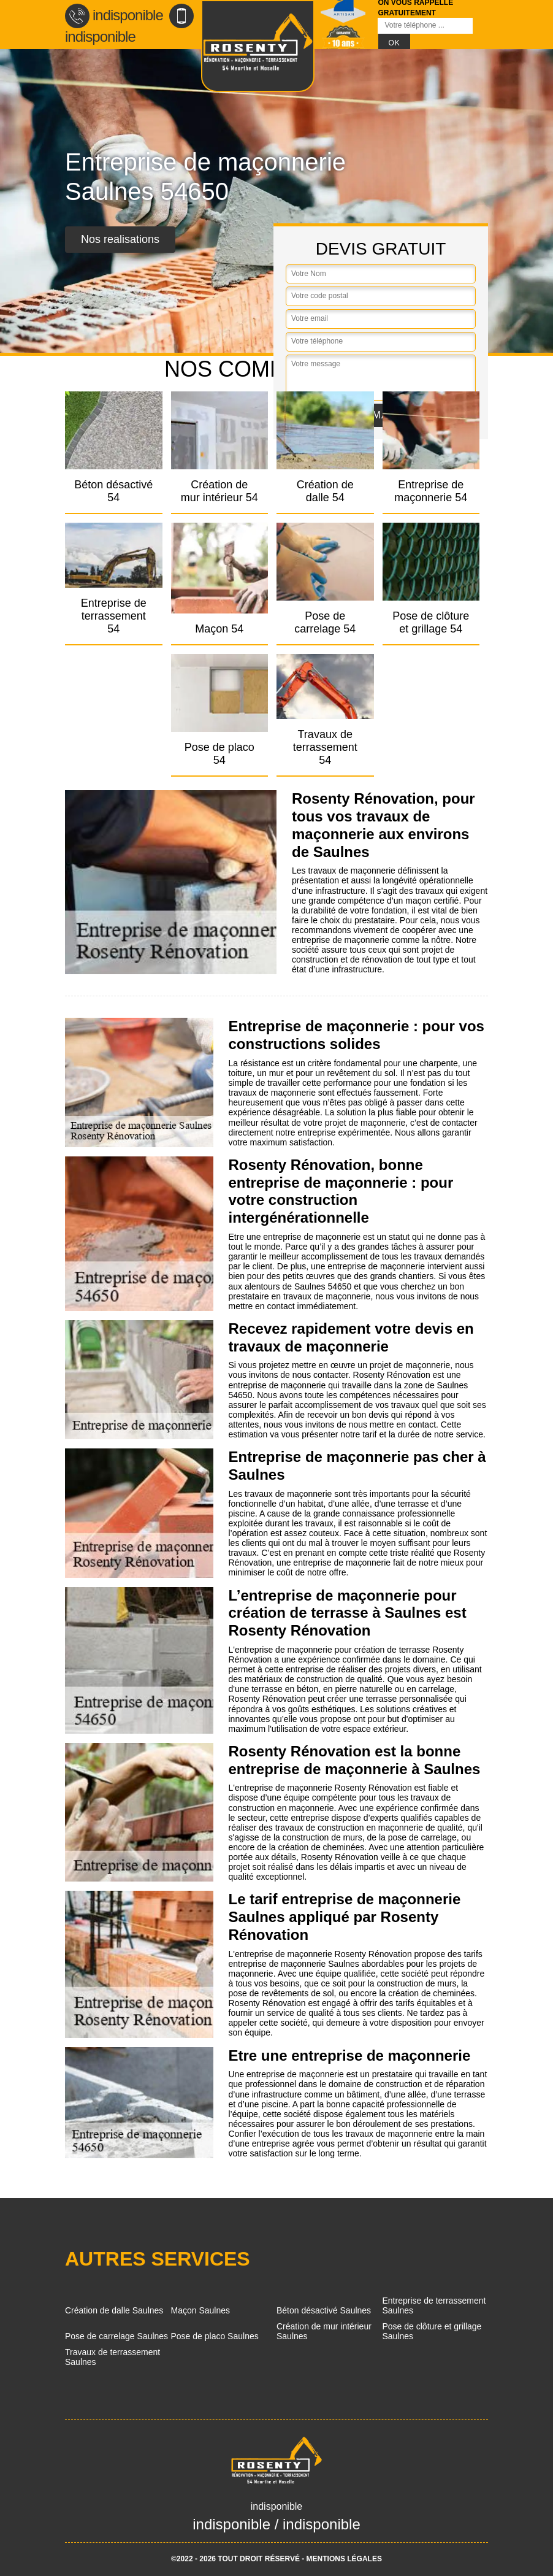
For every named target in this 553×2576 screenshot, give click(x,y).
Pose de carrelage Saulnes (116, 2336)
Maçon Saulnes (201, 2310)
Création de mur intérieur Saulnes (324, 2331)
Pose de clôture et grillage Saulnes (432, 2331)
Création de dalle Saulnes (114, 2310)
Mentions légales (344, 2559)
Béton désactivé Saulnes (323, 2310)
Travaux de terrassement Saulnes (112, 2357)
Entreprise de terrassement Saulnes (434, 2305)
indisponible (114, 15)
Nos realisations (120, 239)
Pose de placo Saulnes (215, 2336)
